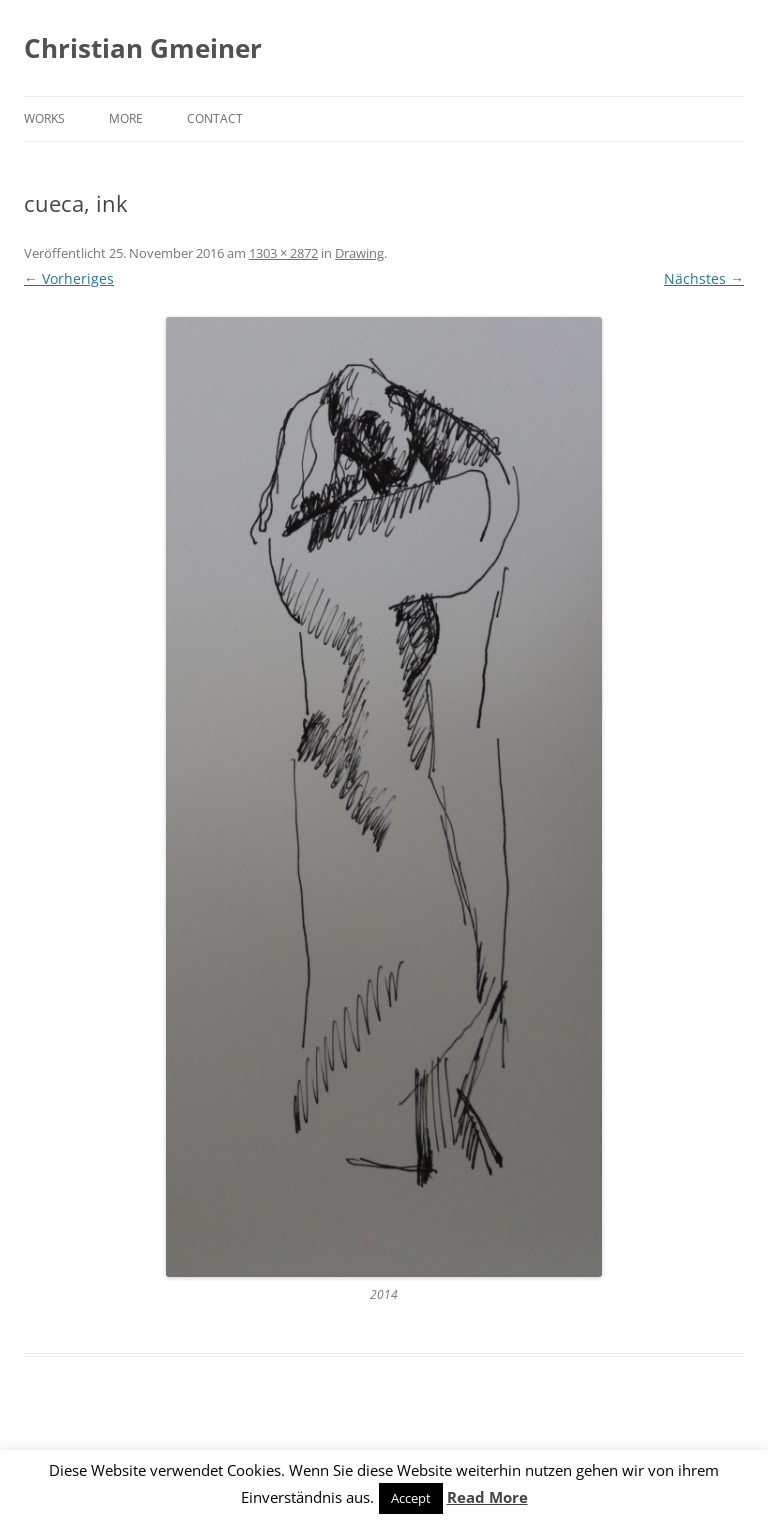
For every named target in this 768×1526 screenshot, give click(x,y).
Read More (487, 1497)
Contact (215, 118)
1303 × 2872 (283, 253)
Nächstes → (704, 278)
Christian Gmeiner (143, 48)
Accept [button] (411, 1498)
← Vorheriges (69, 278)
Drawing (359, 253)
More (126, 118)
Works (44, 118)
